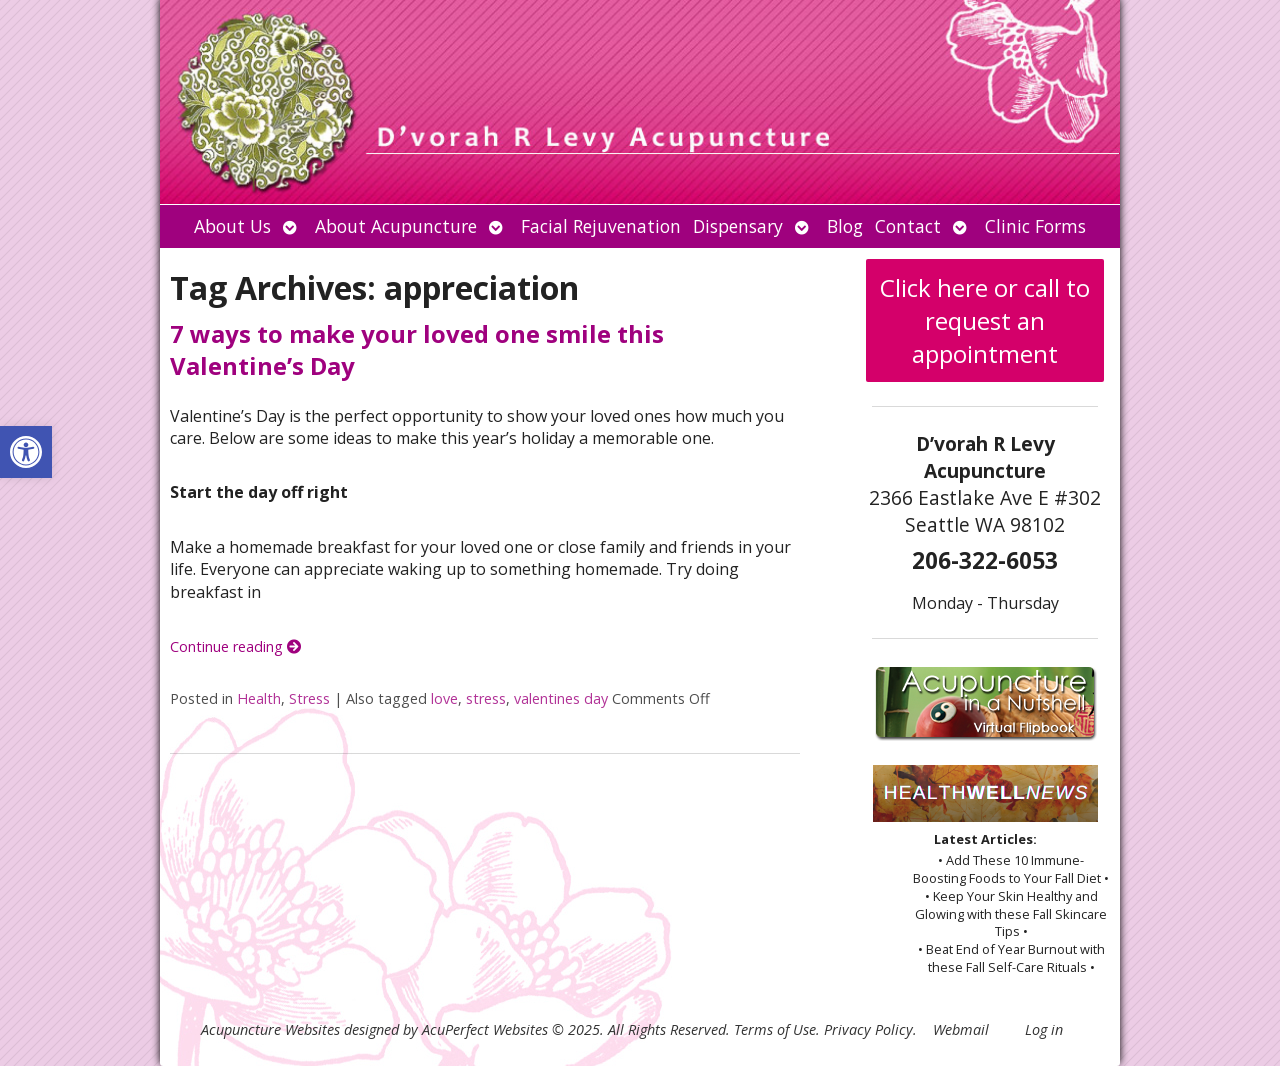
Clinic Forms (1035, 226)
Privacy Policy (868, 1029)
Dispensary (738, 226)
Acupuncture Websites (270, 1029)
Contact (908, 226)
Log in (1044, 1029)
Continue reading (235, 646)
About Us (232, 226)
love (444, 698)
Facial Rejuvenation (601, 226)
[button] (26, 452)
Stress (309, 698)
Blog (845, 226)
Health (259, 698)
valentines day (561, 698)
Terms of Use (775, 1029)
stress (486, 698)
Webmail (961, 1029)
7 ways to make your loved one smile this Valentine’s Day (417, 349)
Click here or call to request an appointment (985, 320)
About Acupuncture (396, 226)
